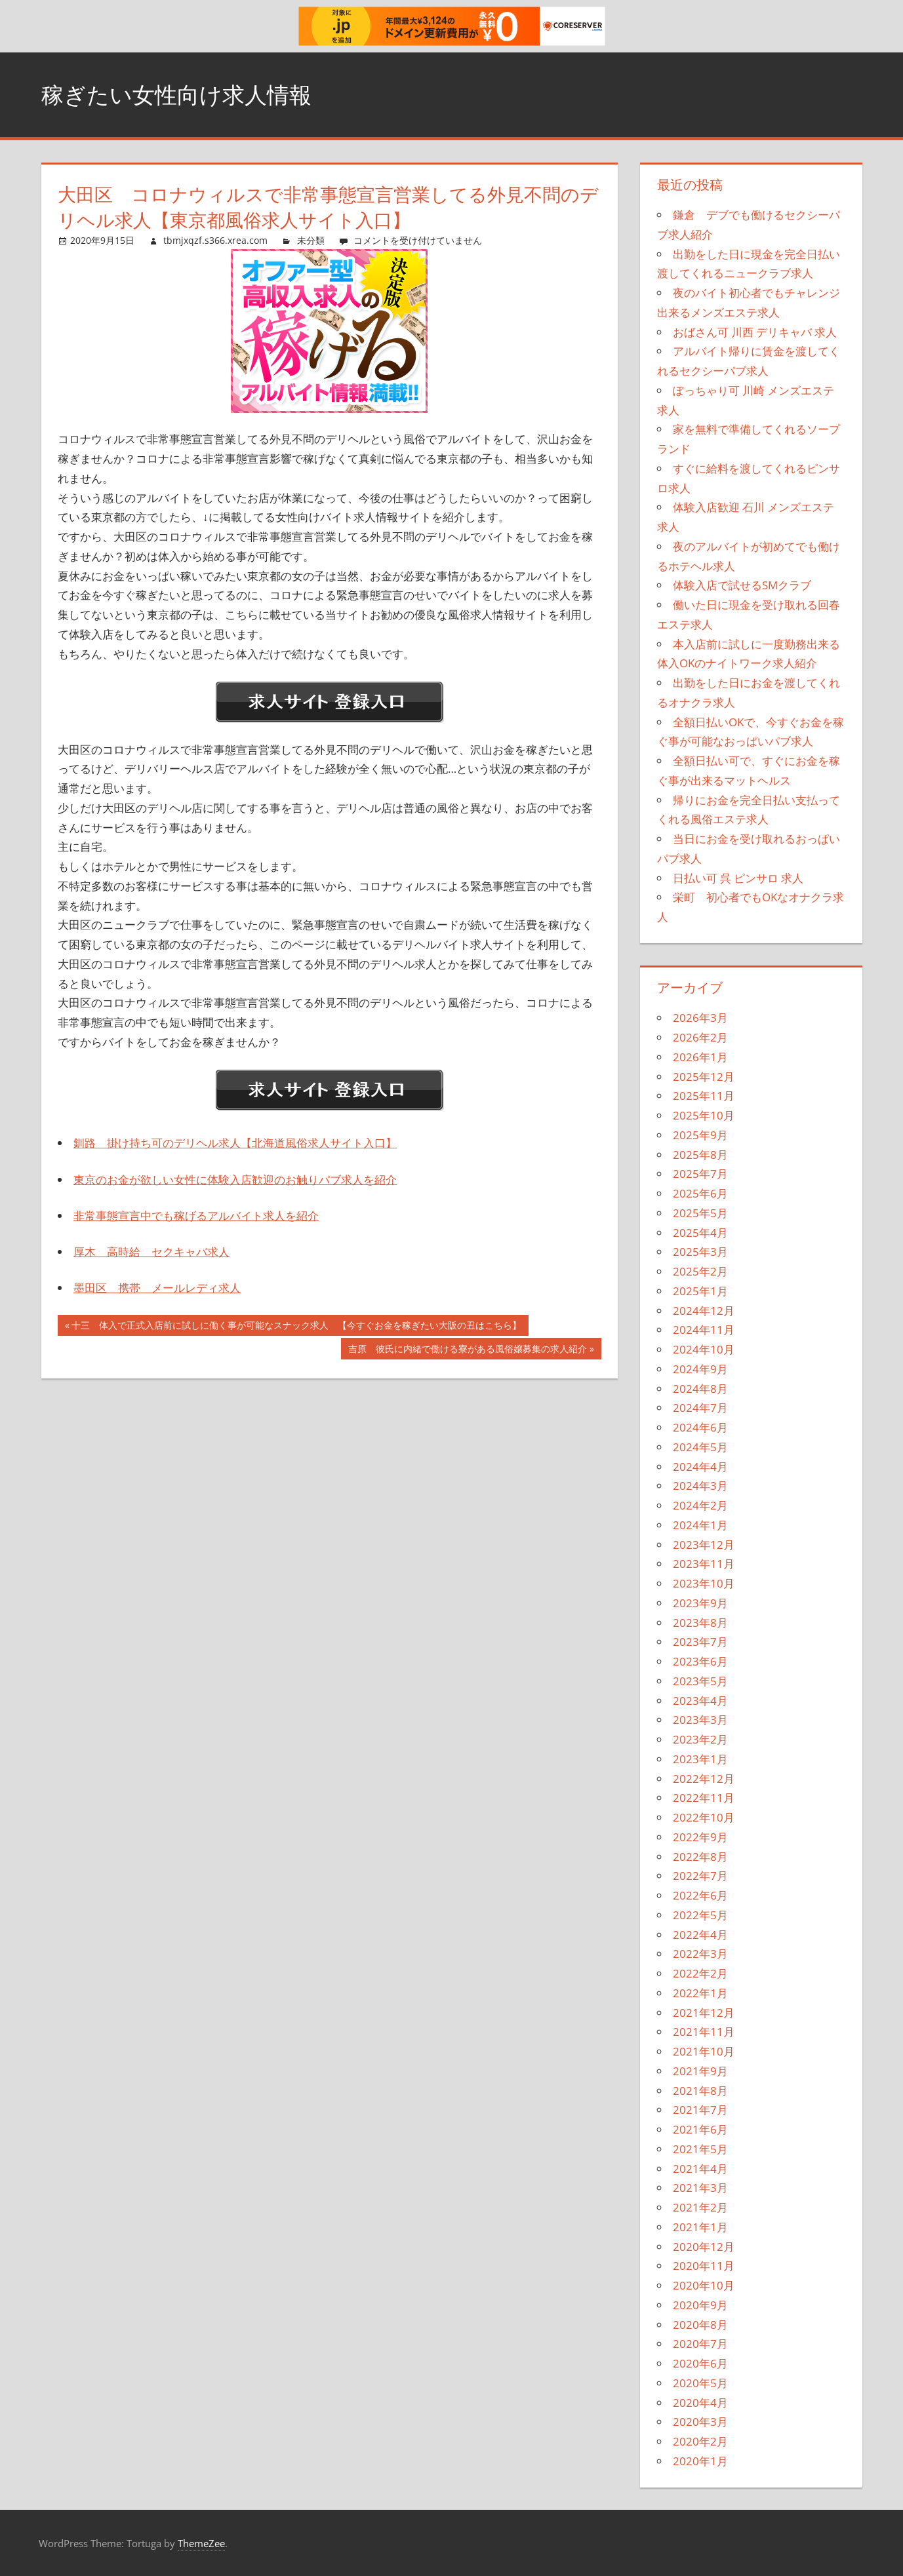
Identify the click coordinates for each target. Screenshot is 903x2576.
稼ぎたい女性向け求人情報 (184, 94)
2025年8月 (700, 1154)
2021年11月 (703, 2031)
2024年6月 (700, 1427)
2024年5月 (700, 1446)
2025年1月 (700, 1290)
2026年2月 (700, 1037)
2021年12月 (703, 2012)
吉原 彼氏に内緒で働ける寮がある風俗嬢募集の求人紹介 (467, 1350)
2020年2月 (700, 2441)
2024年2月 (700, 1505)
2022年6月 (700, 1895)
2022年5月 (700, 1914)
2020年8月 (700, 2324)
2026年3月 (700, 1017)
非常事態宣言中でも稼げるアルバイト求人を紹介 (196, 1215)
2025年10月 (703, 1115)
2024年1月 (700, 1524)
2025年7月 (700, 1173)
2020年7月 (700, 2343)
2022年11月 (703, 1797)
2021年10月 (703, 2051)
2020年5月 (700, 2383)
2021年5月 (700, 2148)
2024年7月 (700, 1407)
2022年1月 (700, 1992)
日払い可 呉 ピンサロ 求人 (738, 878)
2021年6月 (700, 2129)
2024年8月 (700, 1388)
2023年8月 (700, 1622)
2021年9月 (700, 2070)
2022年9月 (700, 1836)
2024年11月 (703, 1329)
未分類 (311, 240)
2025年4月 (700, 1232)
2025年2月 (700, 1271)
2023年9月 (700, 1602)
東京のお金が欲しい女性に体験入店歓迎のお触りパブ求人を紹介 (235, 1179)
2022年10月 (703, 1817)
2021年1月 (700, 2226)
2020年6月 (700, 2363)
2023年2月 (700, 1739)
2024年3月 (700, 1485)
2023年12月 (703, 1544)
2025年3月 (700, 1251)
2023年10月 (703, 1583)
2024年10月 (703, 1349)
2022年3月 (700, 1953)
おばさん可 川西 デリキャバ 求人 (755, 332)
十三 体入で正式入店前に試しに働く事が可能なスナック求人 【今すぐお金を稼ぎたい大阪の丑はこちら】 (296, 1327)
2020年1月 (700, 2461)
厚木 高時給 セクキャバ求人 (151, 1251)
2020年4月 (700, 2402)
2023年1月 (700, 1758)
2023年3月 (700, 1719)
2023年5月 (700, 1680)
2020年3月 (700, 2421)
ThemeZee (201, 2543)
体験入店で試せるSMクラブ (742, 585)
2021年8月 (700, 2090)
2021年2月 (700, 2207)
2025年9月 (700, 1134)
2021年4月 (700, 2168)
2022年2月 (700, 1973)
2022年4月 (700, 1934)
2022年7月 (700, 1875)
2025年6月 (700, 1193)
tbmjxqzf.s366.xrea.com (215, 240)
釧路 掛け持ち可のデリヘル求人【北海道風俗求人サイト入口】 (235, 1142)
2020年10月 (703, 2285)
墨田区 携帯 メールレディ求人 (157, 1287)
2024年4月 (700, 1466)
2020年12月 (703, 2246)
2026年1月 (700, 1056)
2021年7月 (700, 2109)
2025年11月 (703, 1095)
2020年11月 (703, 2265)
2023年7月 (700, 1641)
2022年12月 (703, 1778)
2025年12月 (703, 1076)
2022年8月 (700, 1856)
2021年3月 (700, 2187)
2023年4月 (700, 1700)
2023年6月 (700, 1661)
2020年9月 (700, 2305)
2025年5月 (700, 1212)
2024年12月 (703, 1310)
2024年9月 (700, 1368)
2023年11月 (703, 1563)
